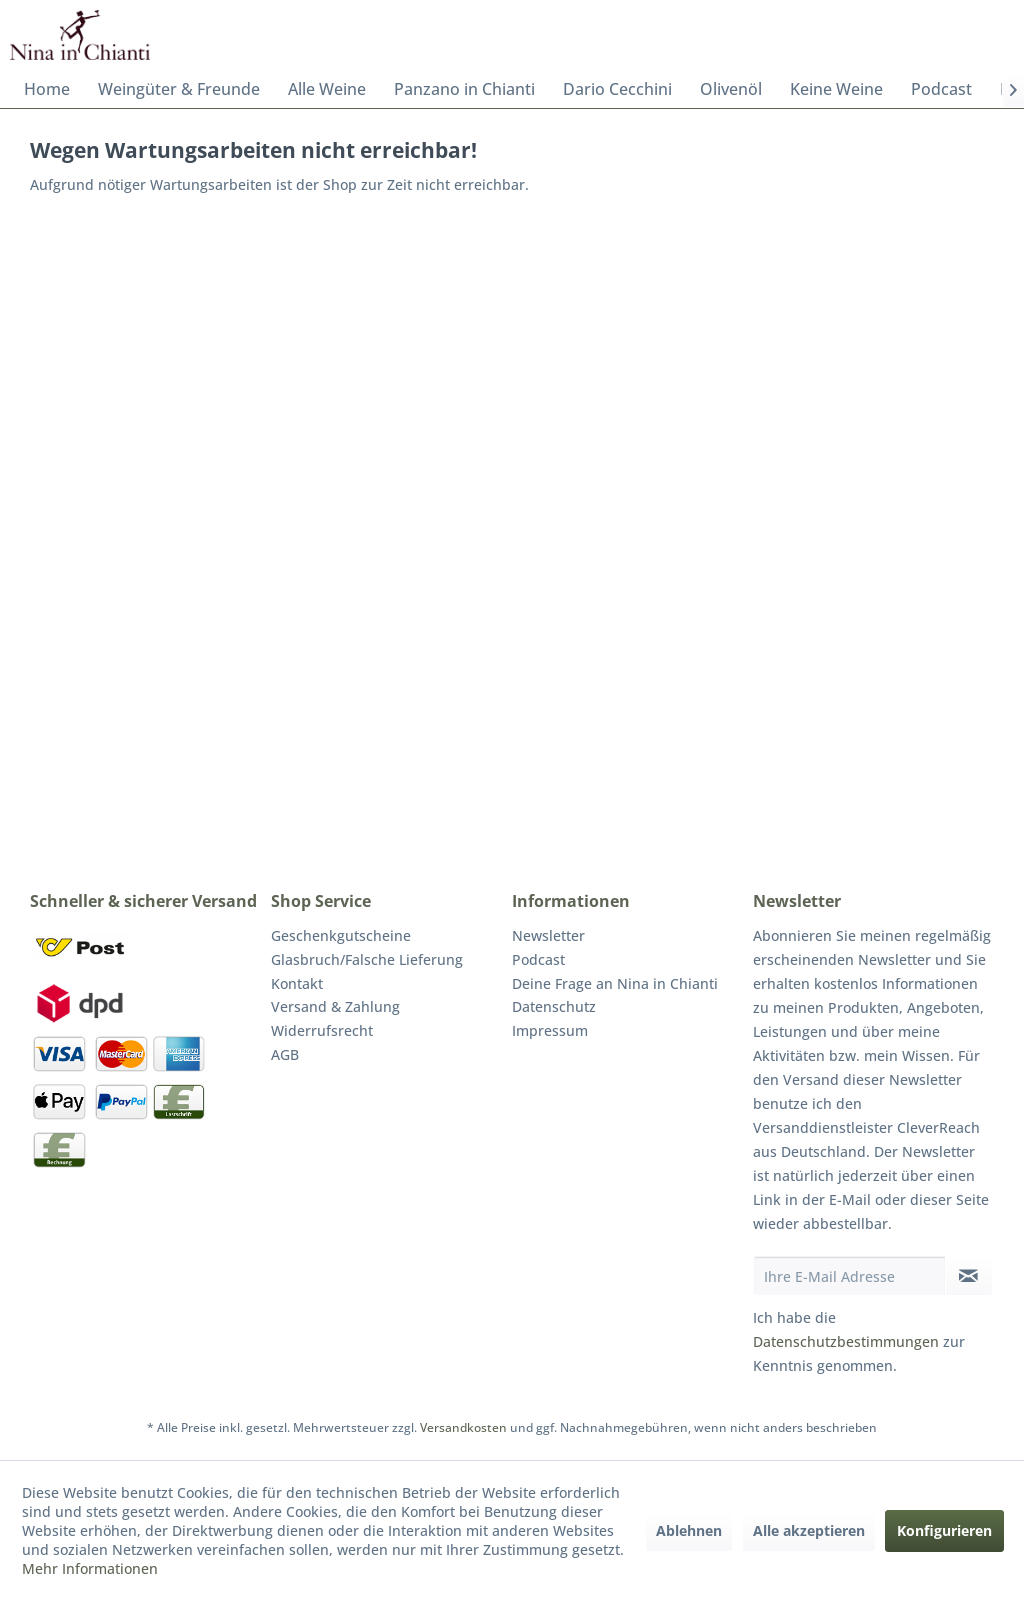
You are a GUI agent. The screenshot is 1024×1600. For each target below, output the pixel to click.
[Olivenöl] (731, 89)
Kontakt (297, 983)
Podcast (538, 959)
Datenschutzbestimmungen (846, 1341)
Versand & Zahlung (335, 1006)
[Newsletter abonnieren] (969, 1276)
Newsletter (548, 935)
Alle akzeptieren (809, 1530)
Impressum (550, 1030)
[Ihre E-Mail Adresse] (849, 1276)
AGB (285, 1054)
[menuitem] (47, 89)
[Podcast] (941, 89)
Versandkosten (463, 1427)
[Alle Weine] (327, 89)
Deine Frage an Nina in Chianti (615, 983)
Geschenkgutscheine (341, 935)
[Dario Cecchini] (617, 89)
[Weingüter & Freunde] (179, 89)
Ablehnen (689, 1530)
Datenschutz (554, 1006)
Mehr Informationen (90, 1568)
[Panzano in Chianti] (464, 89)
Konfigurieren (944, 1530)
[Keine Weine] (836, 89)
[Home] (47, 89)
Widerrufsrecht (322, 1030)
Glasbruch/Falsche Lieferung (367, 959)
